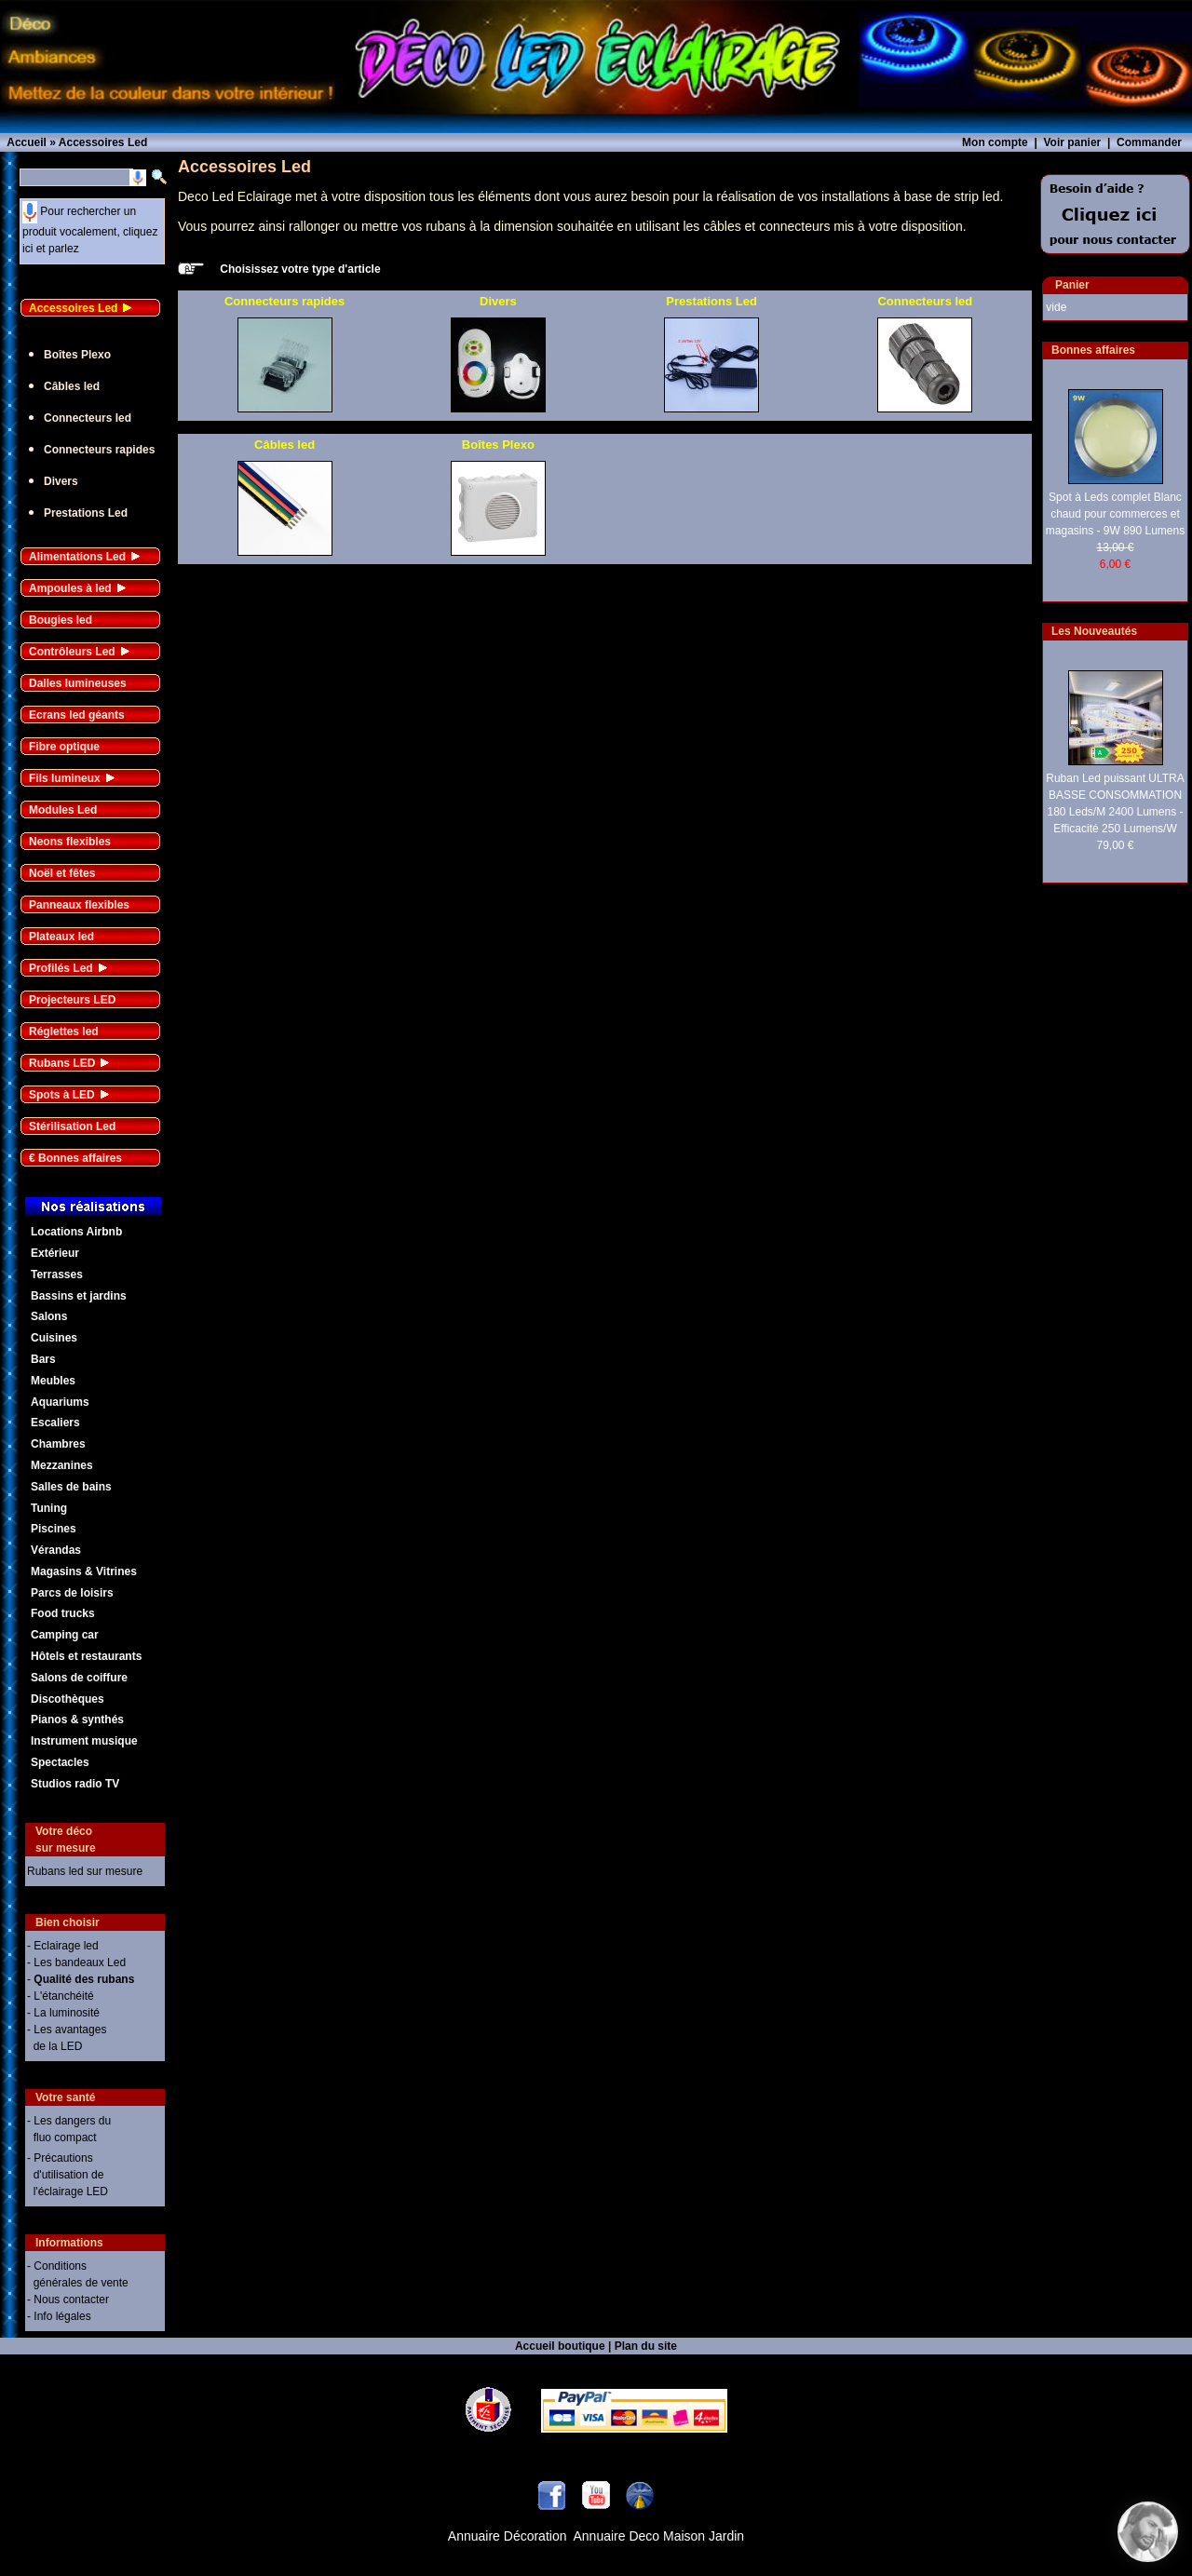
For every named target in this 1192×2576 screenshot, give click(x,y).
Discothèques (67, 1699)
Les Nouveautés (1094, 631)
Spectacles (60, 1762)
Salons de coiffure (79, 1677)
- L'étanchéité (60, 1996)
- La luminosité (63, 2012)
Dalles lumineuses (78, 683)
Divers (61, 481)
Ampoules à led (70, 588)
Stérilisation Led (72, 1126)
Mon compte (995, 142)
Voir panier (1072, 142)
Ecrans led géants (77, 715)
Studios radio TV (75, 1783)
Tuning (49, 1508)
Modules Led (63, 809)
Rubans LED (62, 1063)
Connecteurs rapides (99, 449)
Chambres (58, 1443)
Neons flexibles (70, 841)
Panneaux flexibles (79, 904)
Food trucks (63, 1613)
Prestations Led (86, 512)
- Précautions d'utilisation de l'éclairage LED (67, 2174)
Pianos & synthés (77, 1719)
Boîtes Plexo (77, 354)
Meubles (53, 1380)
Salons (49, 1316)
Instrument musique (84, 1740)
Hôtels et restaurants (86, 1656)
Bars (43, 1359)
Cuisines (54, 1337)
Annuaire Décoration (507, 2536)
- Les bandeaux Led (76, 1962)
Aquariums (60, 1402)
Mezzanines (62, 1465)
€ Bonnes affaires (75, 1158)
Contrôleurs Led (72, 651)
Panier (1072, 284)
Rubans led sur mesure (84, 1871)
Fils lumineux (65, 778)
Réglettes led (64, 1031)
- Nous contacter (68, 2299)
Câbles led (72, 386)
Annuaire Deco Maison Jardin (659, 2536)
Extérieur (55, 1253)
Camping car (65, 1634)
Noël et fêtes (62, 873)
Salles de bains (71, 1486)
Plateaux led (61, 936)
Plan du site (646, 2346)
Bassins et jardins (79, 1295)
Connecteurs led (87, 418)
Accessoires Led (73, 308)
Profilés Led (61, 968)
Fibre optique (64, 746)
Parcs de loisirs (72, 1592)
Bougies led (60, 620)
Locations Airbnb (76, 1231)
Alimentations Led (77, 556)
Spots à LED (62, 1094)
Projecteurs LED (72, 999)
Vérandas (56, 1550)
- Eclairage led (63, 1945)
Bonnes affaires (1093, 350)
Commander (1149, 142)
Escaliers (55, 1422)
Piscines (53, 1528)
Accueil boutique (560, 2346)
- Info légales (59, 2316)
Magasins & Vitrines (84, 1571)
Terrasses (57, 1274)
